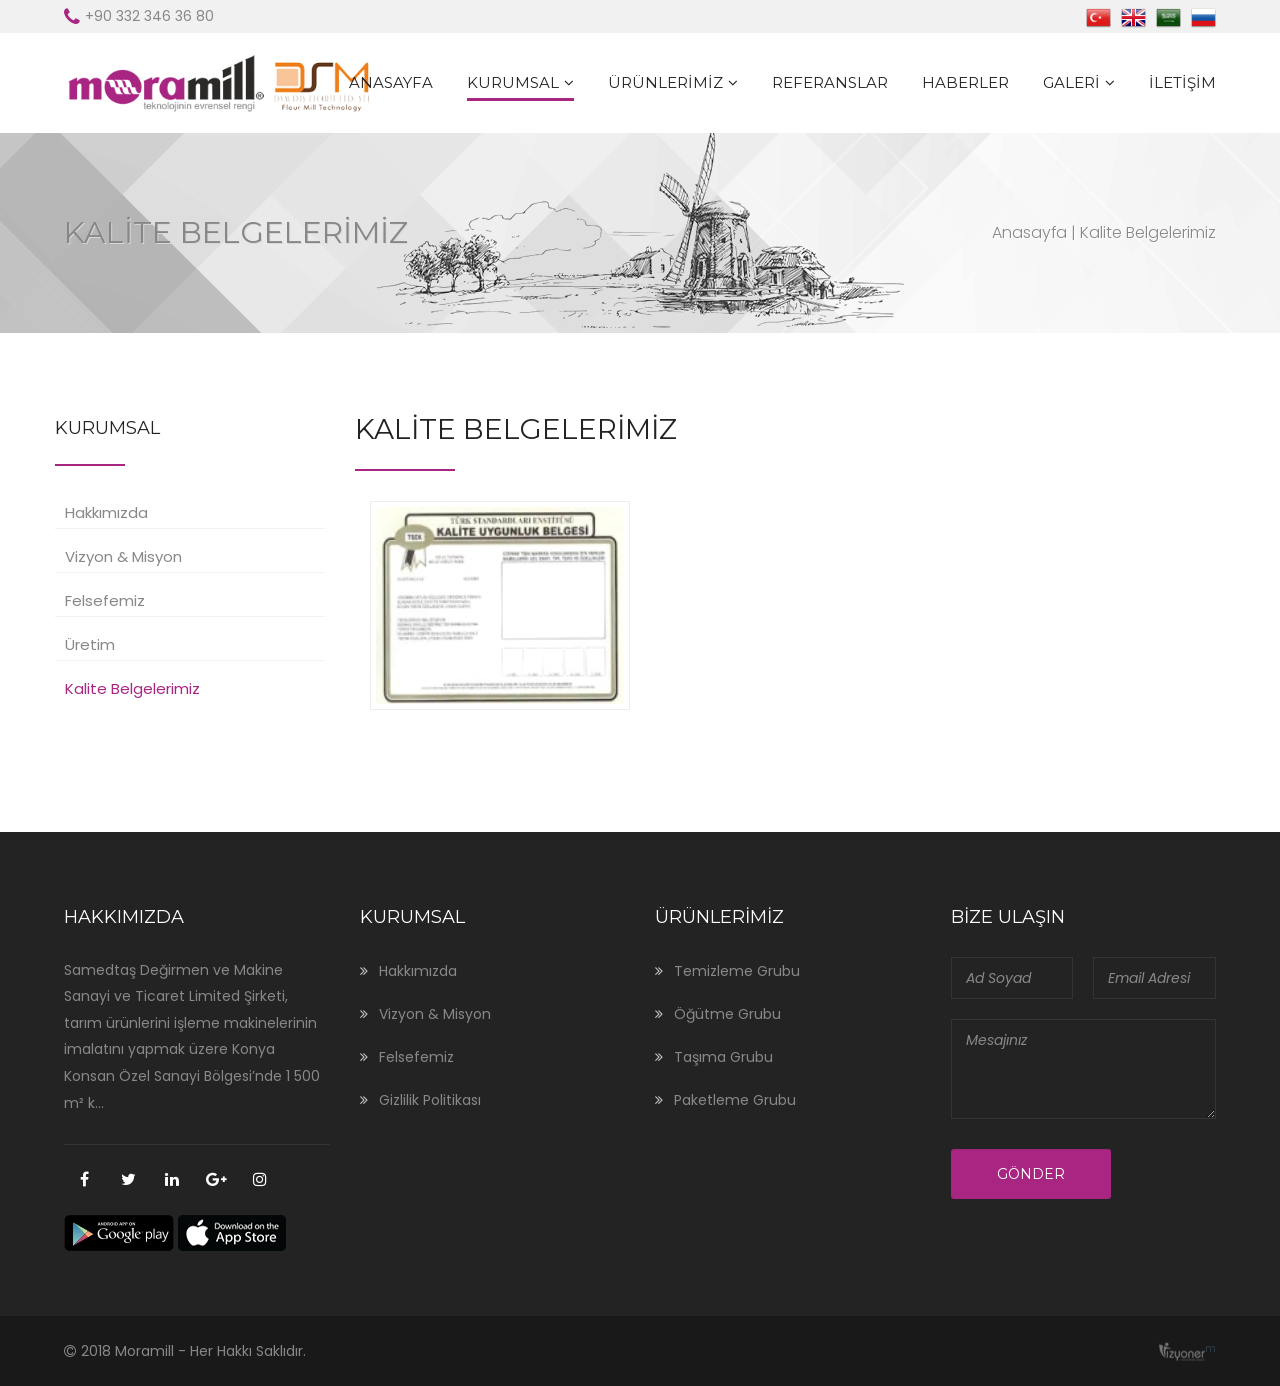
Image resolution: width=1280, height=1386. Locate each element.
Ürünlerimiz (665, 82)
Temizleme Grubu (737, 971)
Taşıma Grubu (723, 1057)
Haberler (965, 82)
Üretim (90, 644)
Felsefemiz (105, 600)
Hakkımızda (106, 512)
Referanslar (830, 82)
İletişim (1182, 82)
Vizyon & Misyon (123, 556)
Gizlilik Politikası (430, 1100)
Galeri (1071, 82)
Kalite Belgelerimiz (132, 688)
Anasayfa (391, 82)
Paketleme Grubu (735, 1100)
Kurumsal (513, 82)
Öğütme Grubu (727, 1014)
